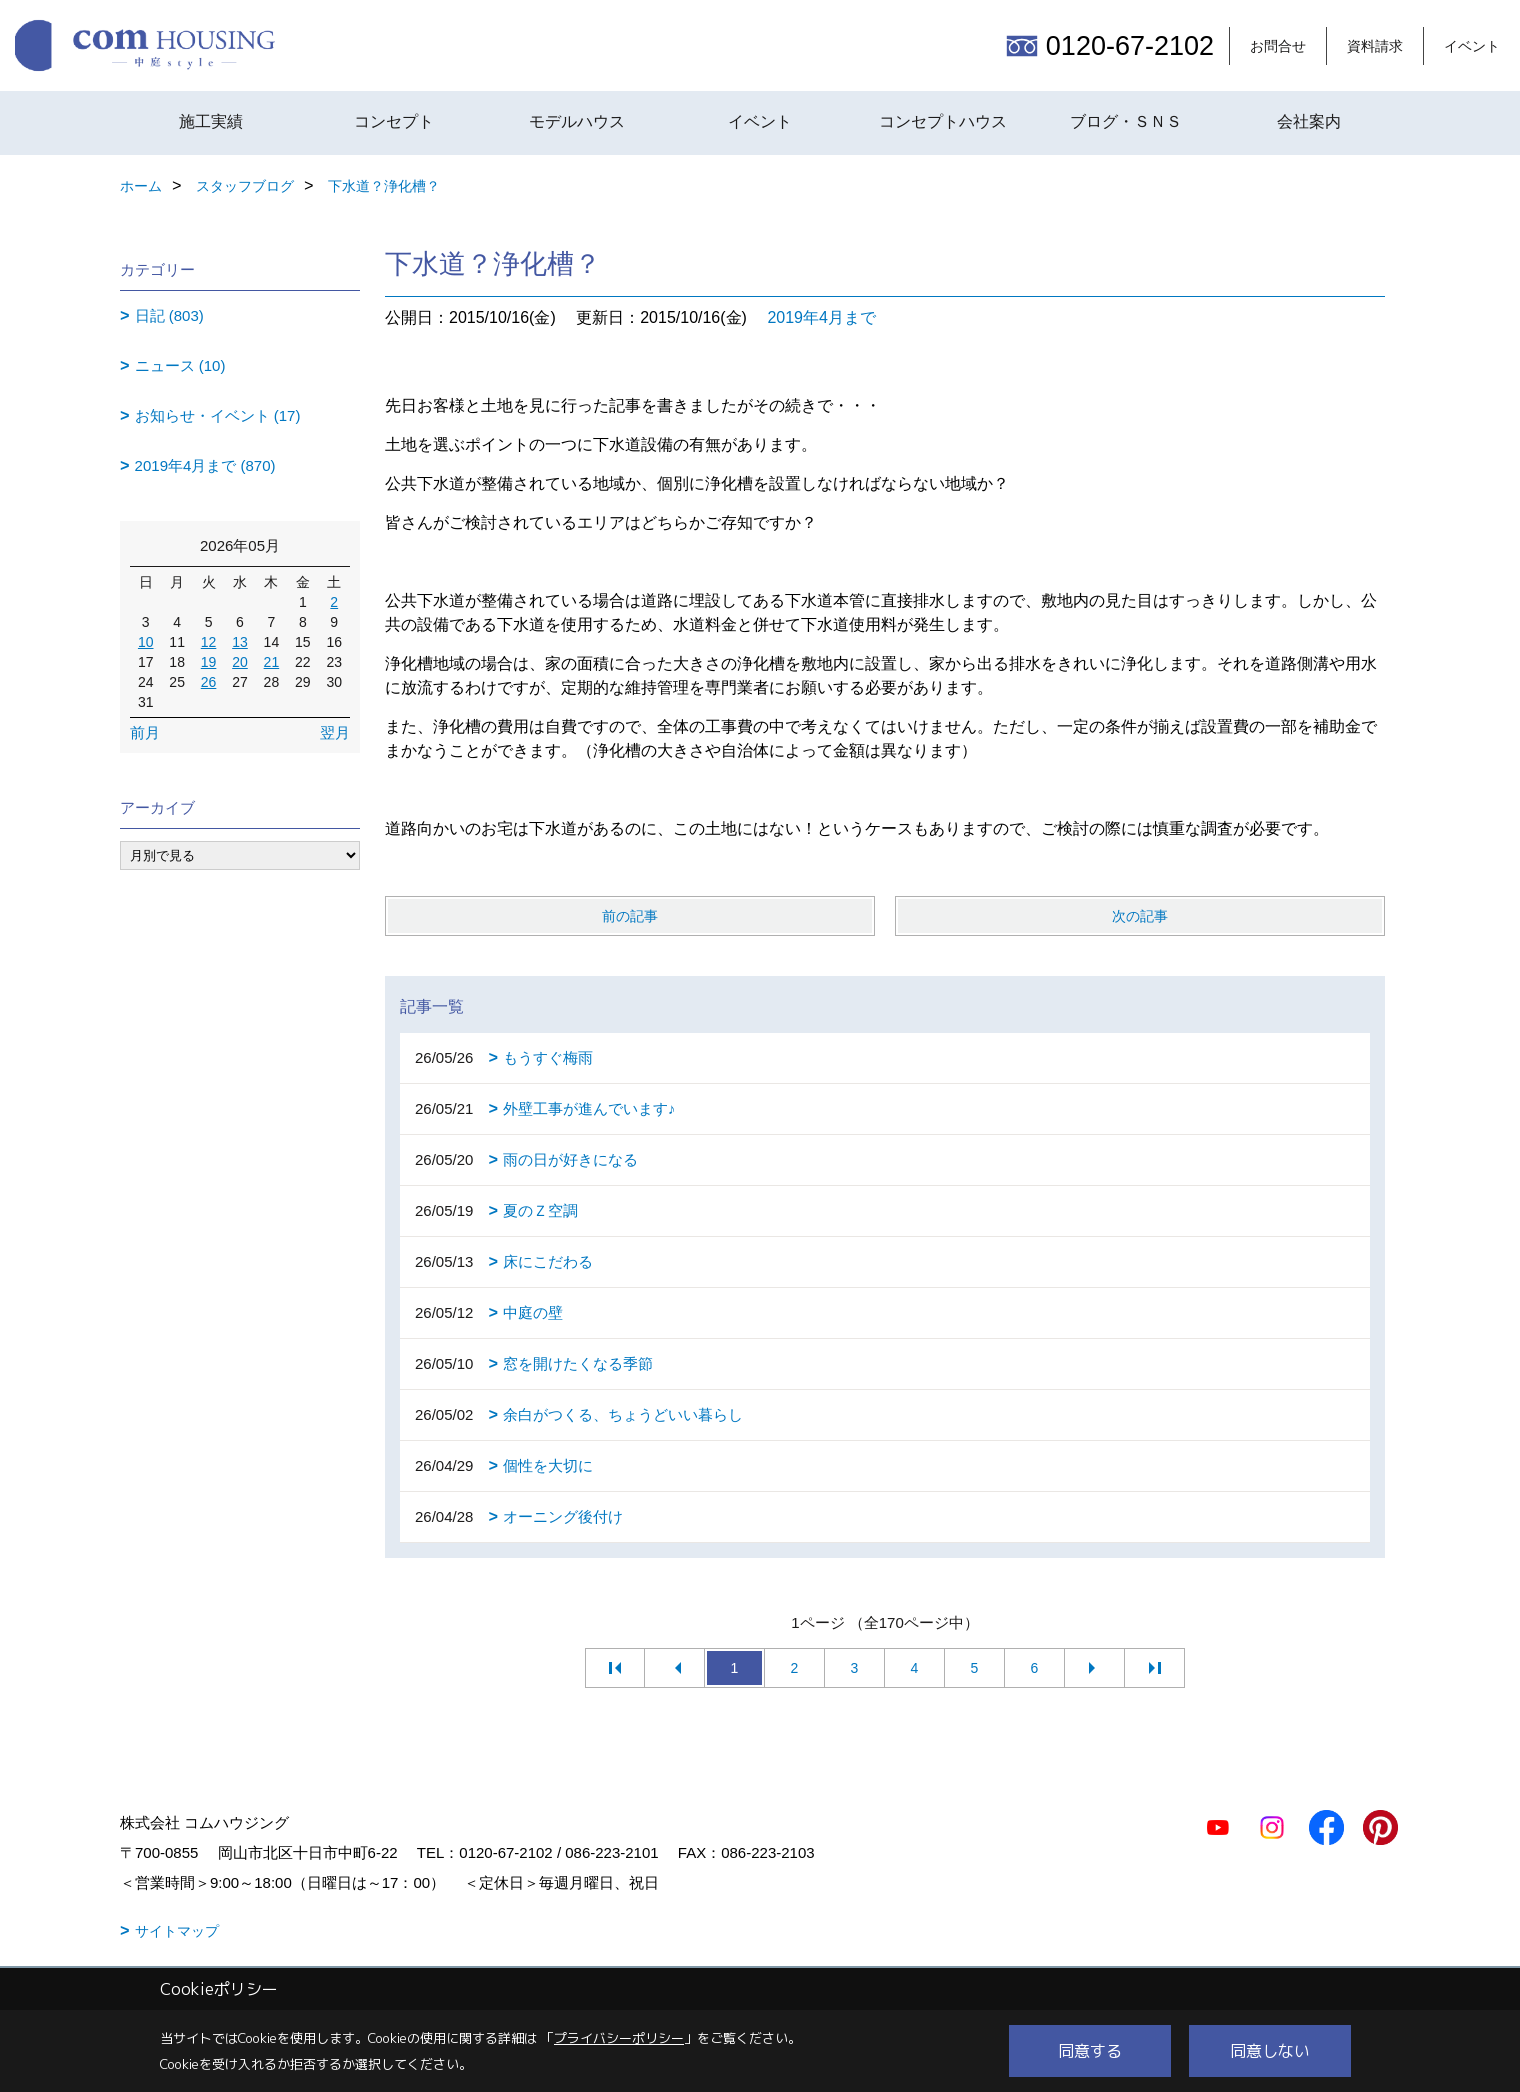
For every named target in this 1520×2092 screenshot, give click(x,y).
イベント (1472, 46)
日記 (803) (169, 315)
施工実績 (211, 121)
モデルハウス (577, 121)
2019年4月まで (821, 317)
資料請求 (1375, 46)
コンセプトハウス (943, 121)
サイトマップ (177, 1931)
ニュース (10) (180, 365)
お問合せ (1278, 46)
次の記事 (1140, 916)
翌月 (335, 732)
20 (240, 662)
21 (272, 662)
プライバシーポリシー (619, 2038)
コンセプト (394, 121)
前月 (145, 732)
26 (209, 682)
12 (209, 642)
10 (146, 642)
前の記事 (630, 916)
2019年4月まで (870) (205, 465)
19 (209, 662)
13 (240, 642)
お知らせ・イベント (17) (218, 415)
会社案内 (1309, 121)
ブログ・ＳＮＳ (1126, 121)
